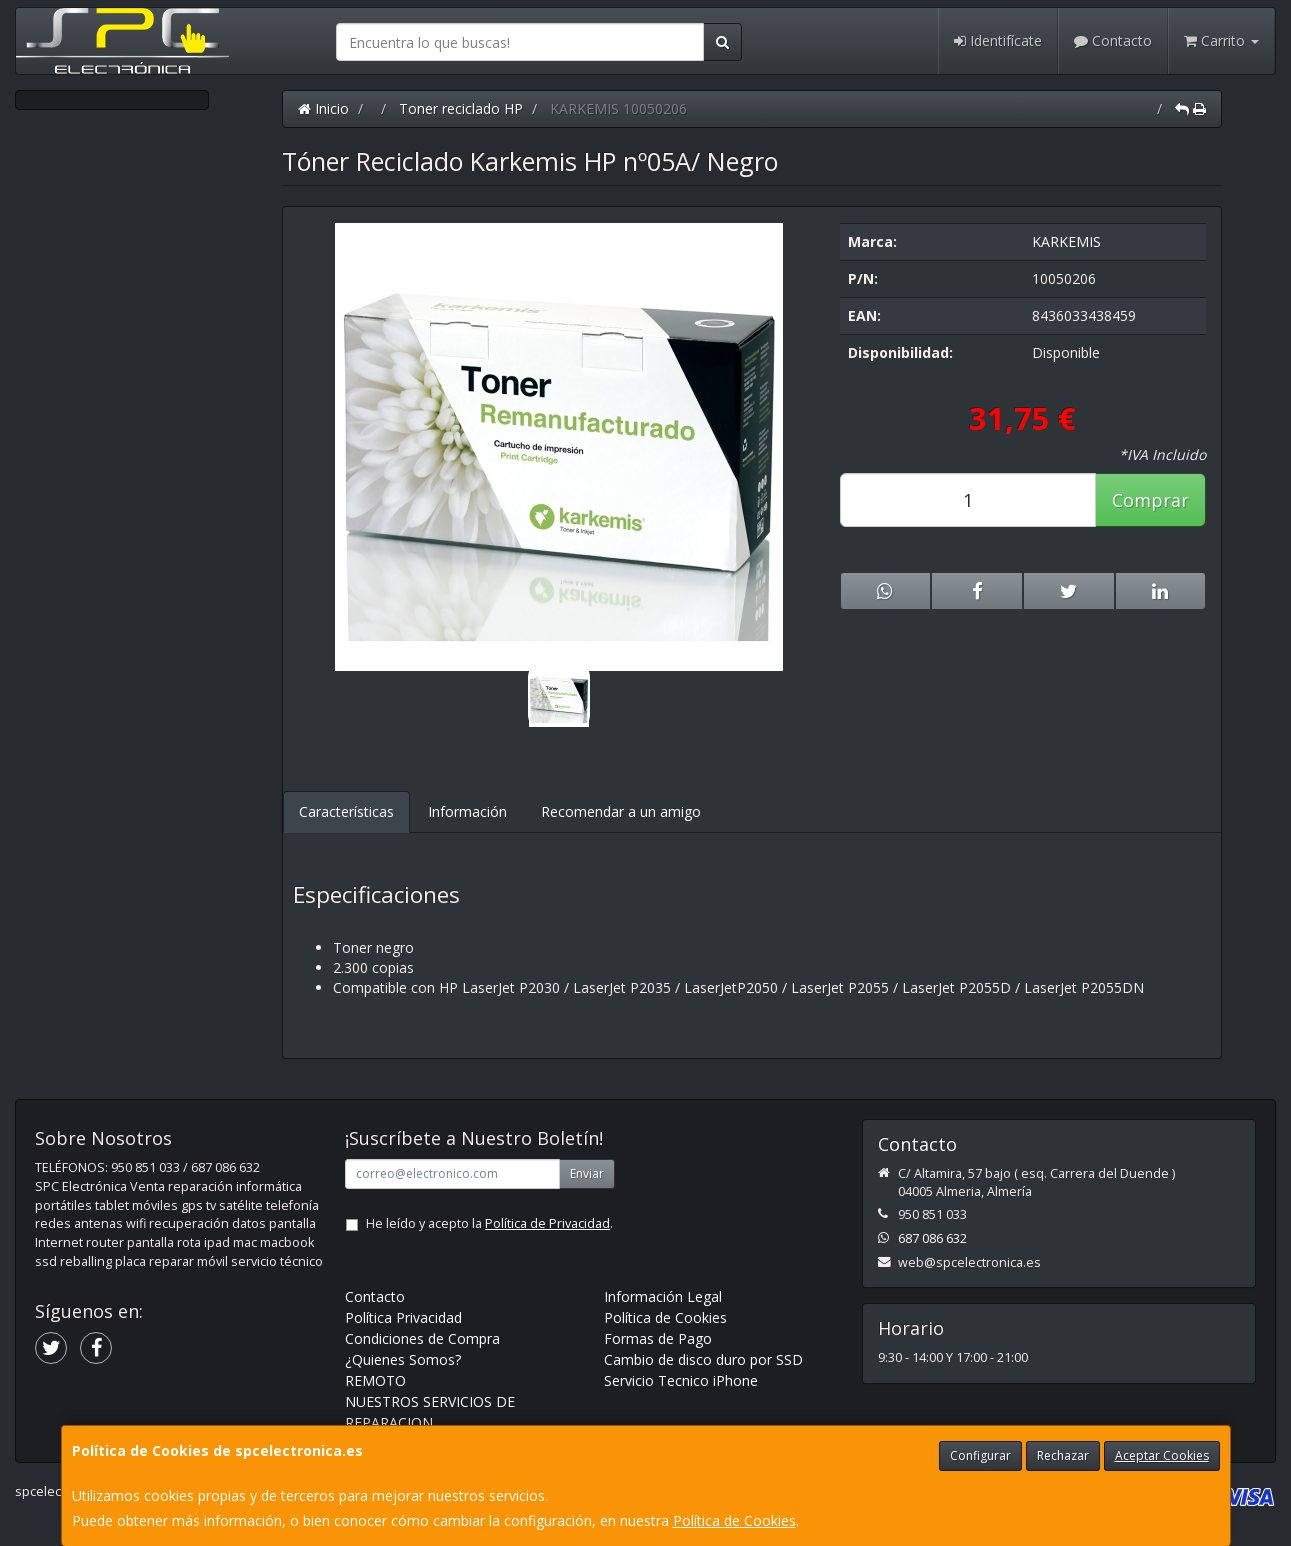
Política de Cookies (734, 1520)
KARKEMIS (1066, 241)
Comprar (1150, 500)
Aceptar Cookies (1162, 1455)
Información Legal (663, 1296)
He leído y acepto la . (489, 1223)
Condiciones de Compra (422, 1338)
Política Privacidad (403, 1317)
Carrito (1221, 40)
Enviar (587, 1173)
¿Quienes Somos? (403, 1359)
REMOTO (375, 1380)
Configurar (980, 1455)
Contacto (1113, 40)
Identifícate (998, 40)
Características (346, 811)
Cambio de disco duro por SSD (703, 1359)
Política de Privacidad (547, 1223)
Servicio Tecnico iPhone (681, 1380)
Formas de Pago (658, 1338)
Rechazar (1063, 1455)
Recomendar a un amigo (621, 811)
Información (467, 811)
